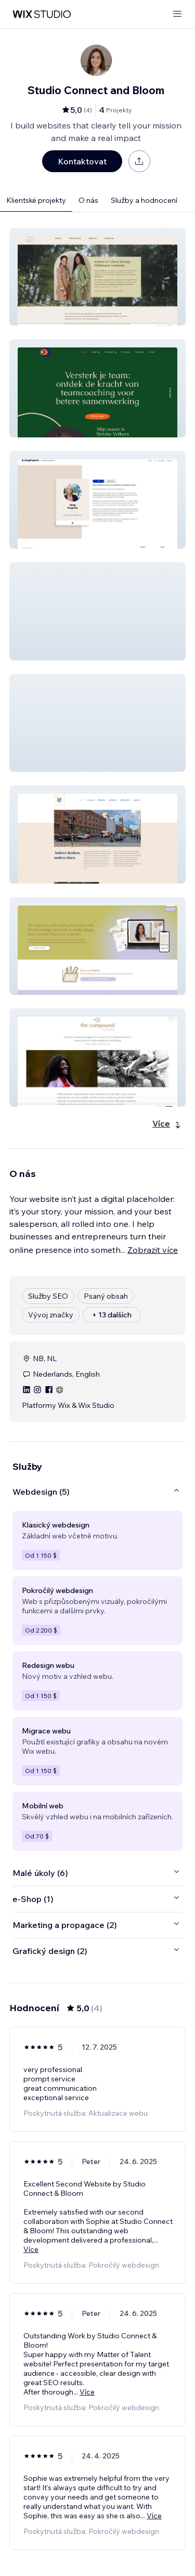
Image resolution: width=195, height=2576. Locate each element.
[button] (97, 277)
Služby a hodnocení (144, 200)
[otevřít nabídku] (177, 14)
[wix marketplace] (41, 14)
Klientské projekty (36, 200)
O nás (88, 200)
